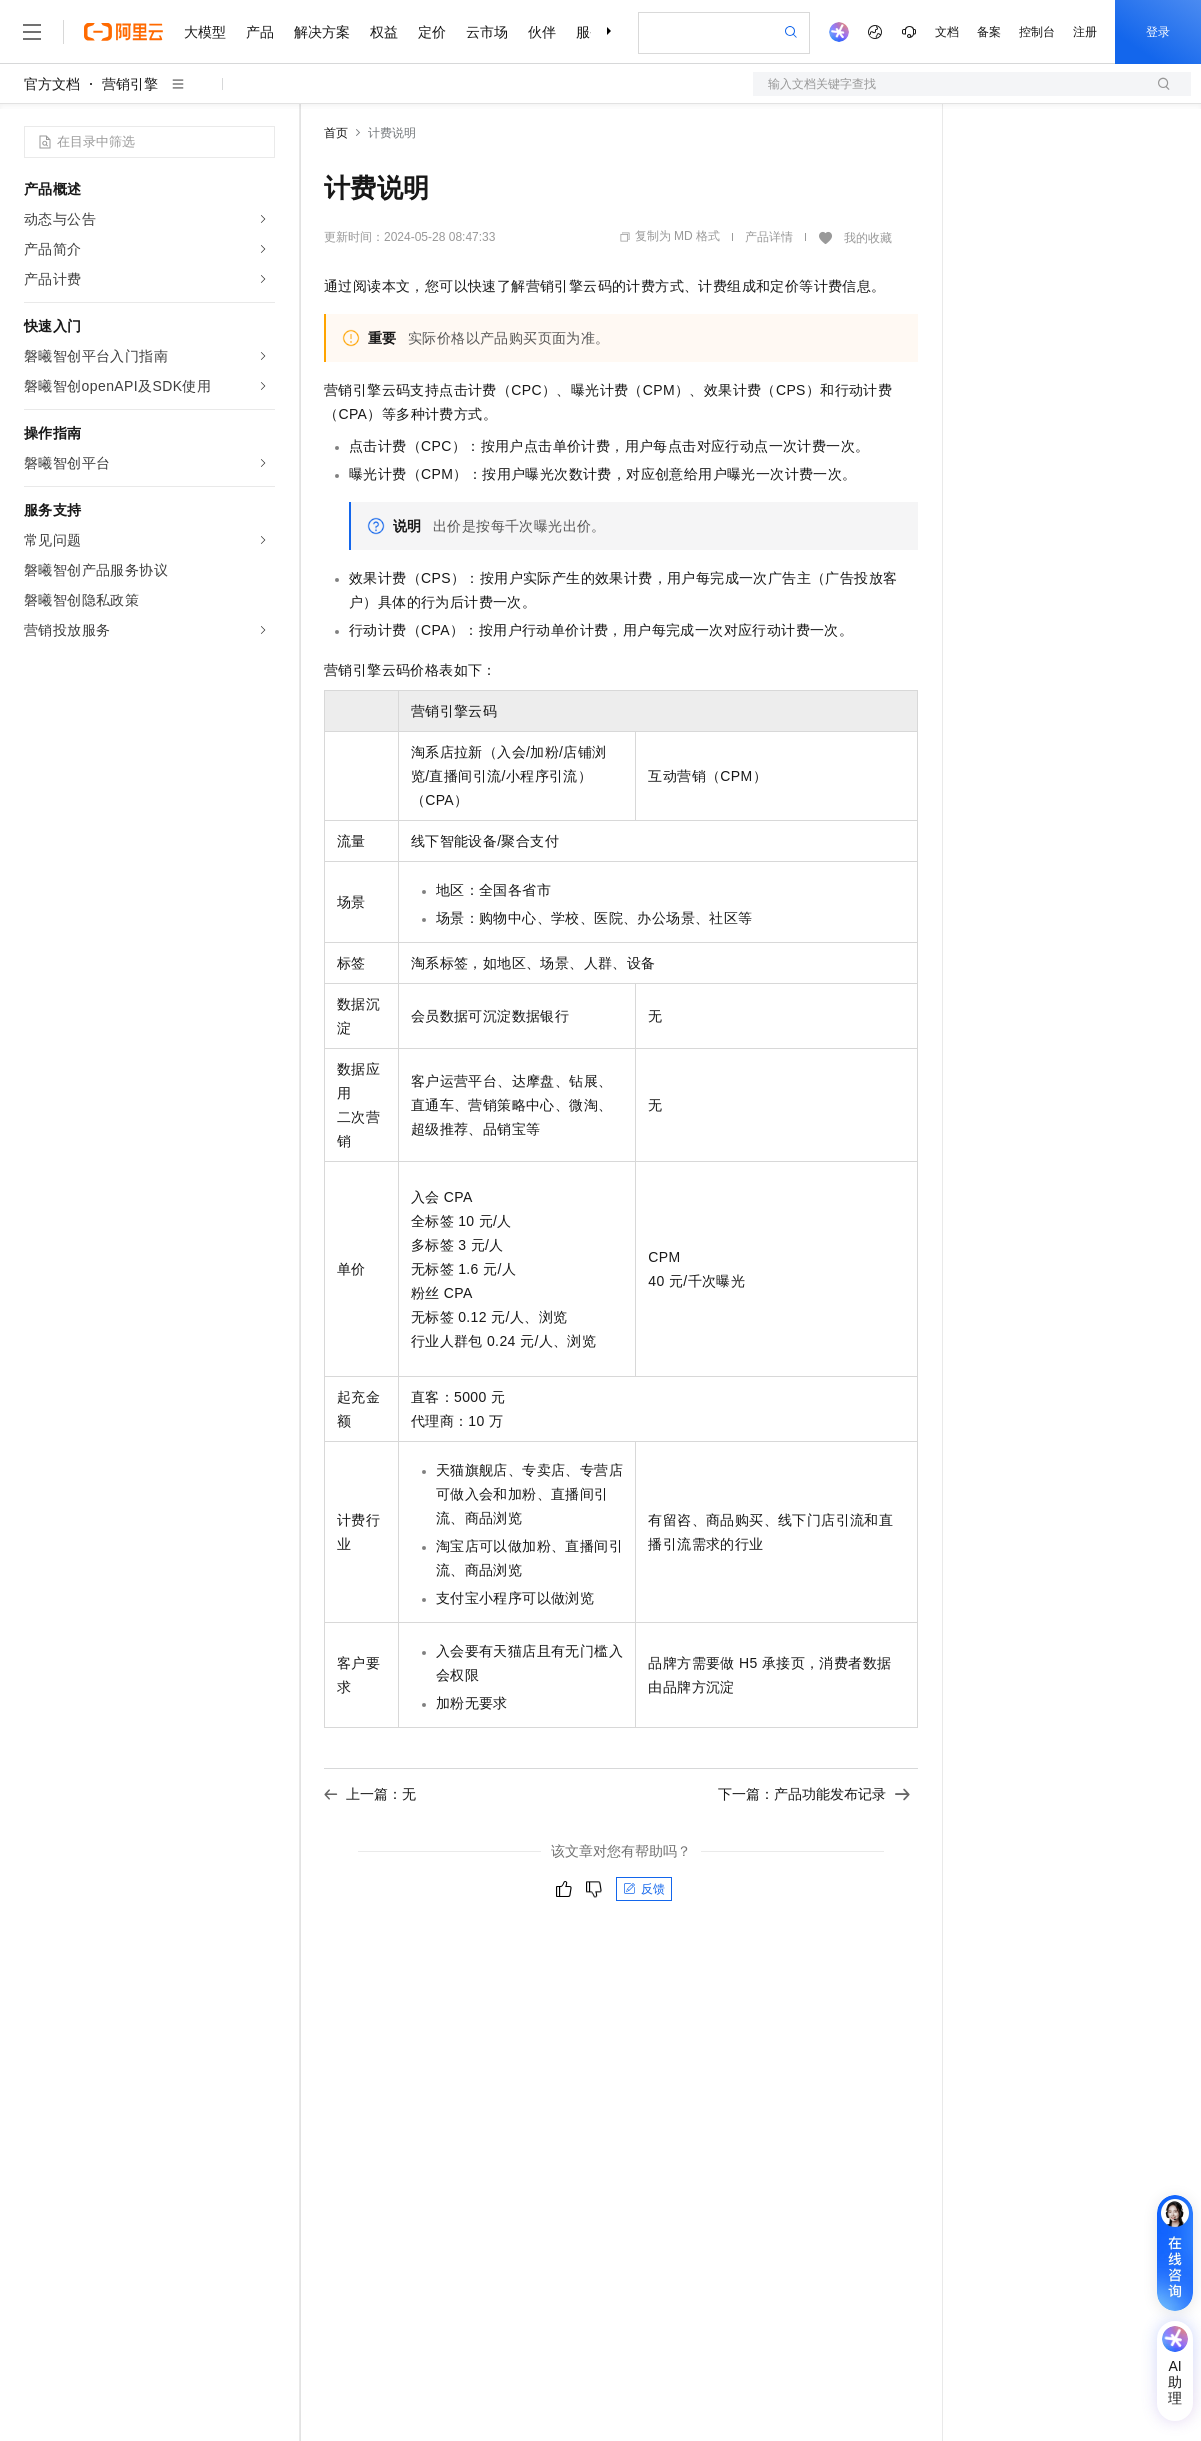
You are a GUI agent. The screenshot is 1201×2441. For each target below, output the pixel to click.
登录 (1158, 32)
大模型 (205, 32)
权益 (384, 32)
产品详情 (769, 237)
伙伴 (542, 32)
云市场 (487, 32)
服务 (590, 32)
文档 (947, 32)
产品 (260, 32)
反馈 (644, 1889)
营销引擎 (130, 84)
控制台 (1037, 32)
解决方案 (322, 32)
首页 (336, 133)
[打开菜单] (32, 32)
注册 (1085, 32)
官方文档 (52, 84)
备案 (989, 32)
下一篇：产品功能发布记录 (814, 1794)
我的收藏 (868, 238)
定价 (432, 32)
